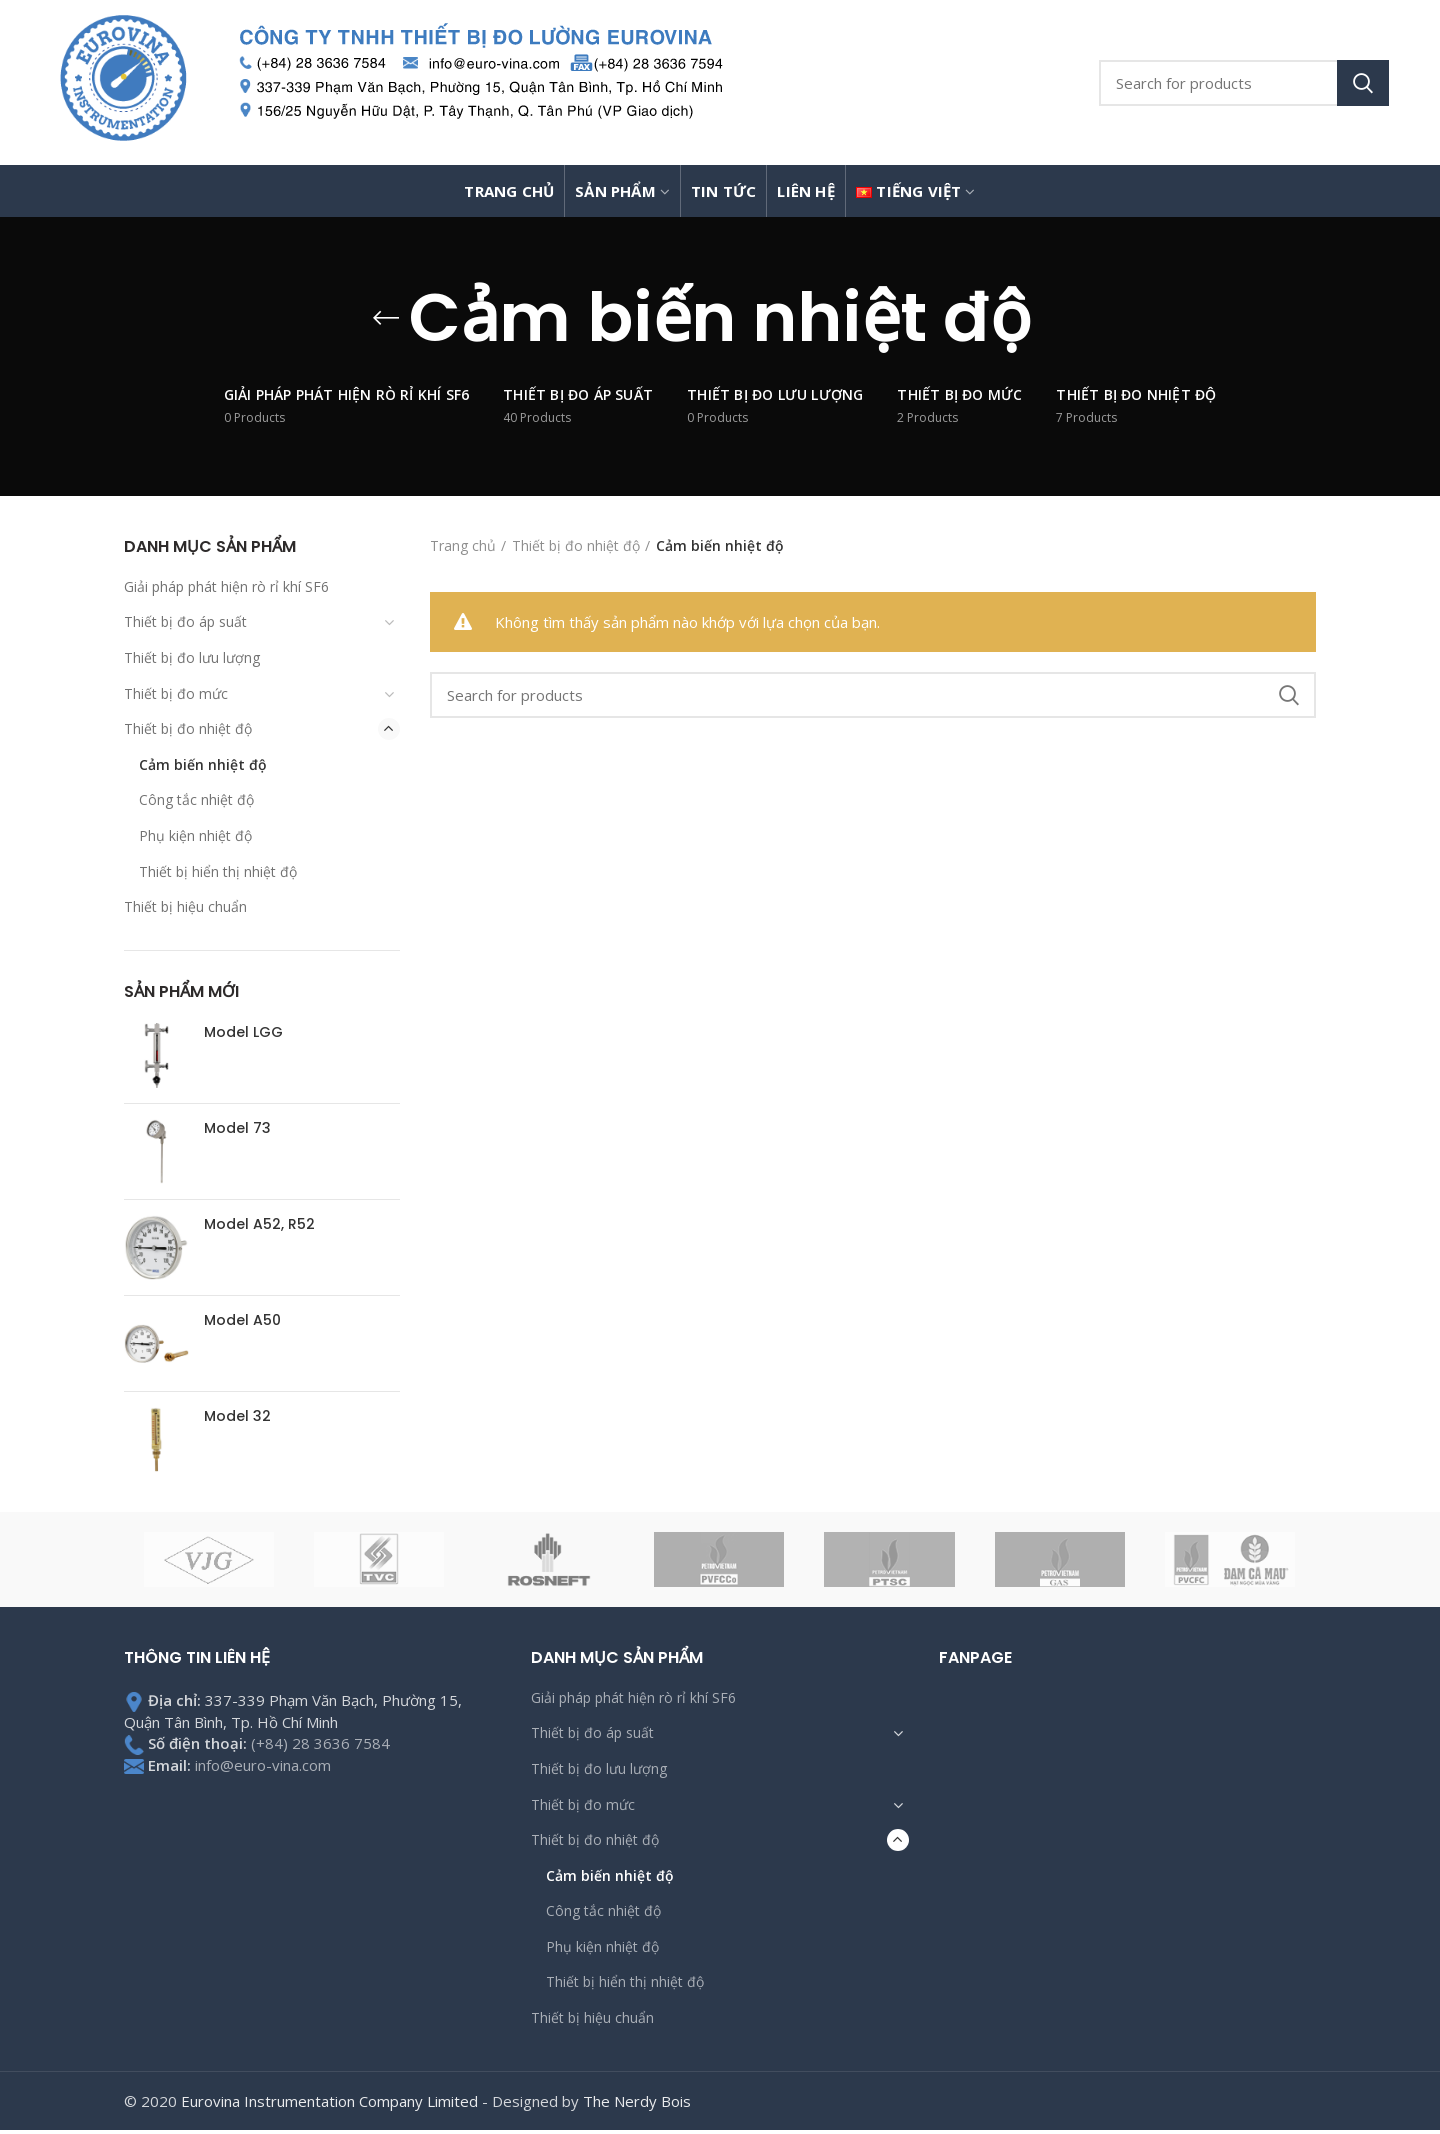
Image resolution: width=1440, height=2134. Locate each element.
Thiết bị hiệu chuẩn (185, 906)
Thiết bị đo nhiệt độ (188, 728)
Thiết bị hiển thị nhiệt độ (218, 871)
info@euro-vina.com (263, 1765)
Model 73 (237, 1128)
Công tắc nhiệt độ (196, 799)
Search (1363, 83)
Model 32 (237, 1416)
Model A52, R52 (259, 1224)
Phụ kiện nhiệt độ (195, 835)
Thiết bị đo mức (176, 693)
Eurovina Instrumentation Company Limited (329, 2101)
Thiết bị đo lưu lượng (192, 657)
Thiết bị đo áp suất (185, 621)
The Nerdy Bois (637, 2101)
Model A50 (242, 1320)
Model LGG (243, 1032)
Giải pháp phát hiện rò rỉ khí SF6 (226, 586)
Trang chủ (463, 545)
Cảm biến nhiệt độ (203, 764)
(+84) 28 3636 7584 (320, 1743)
